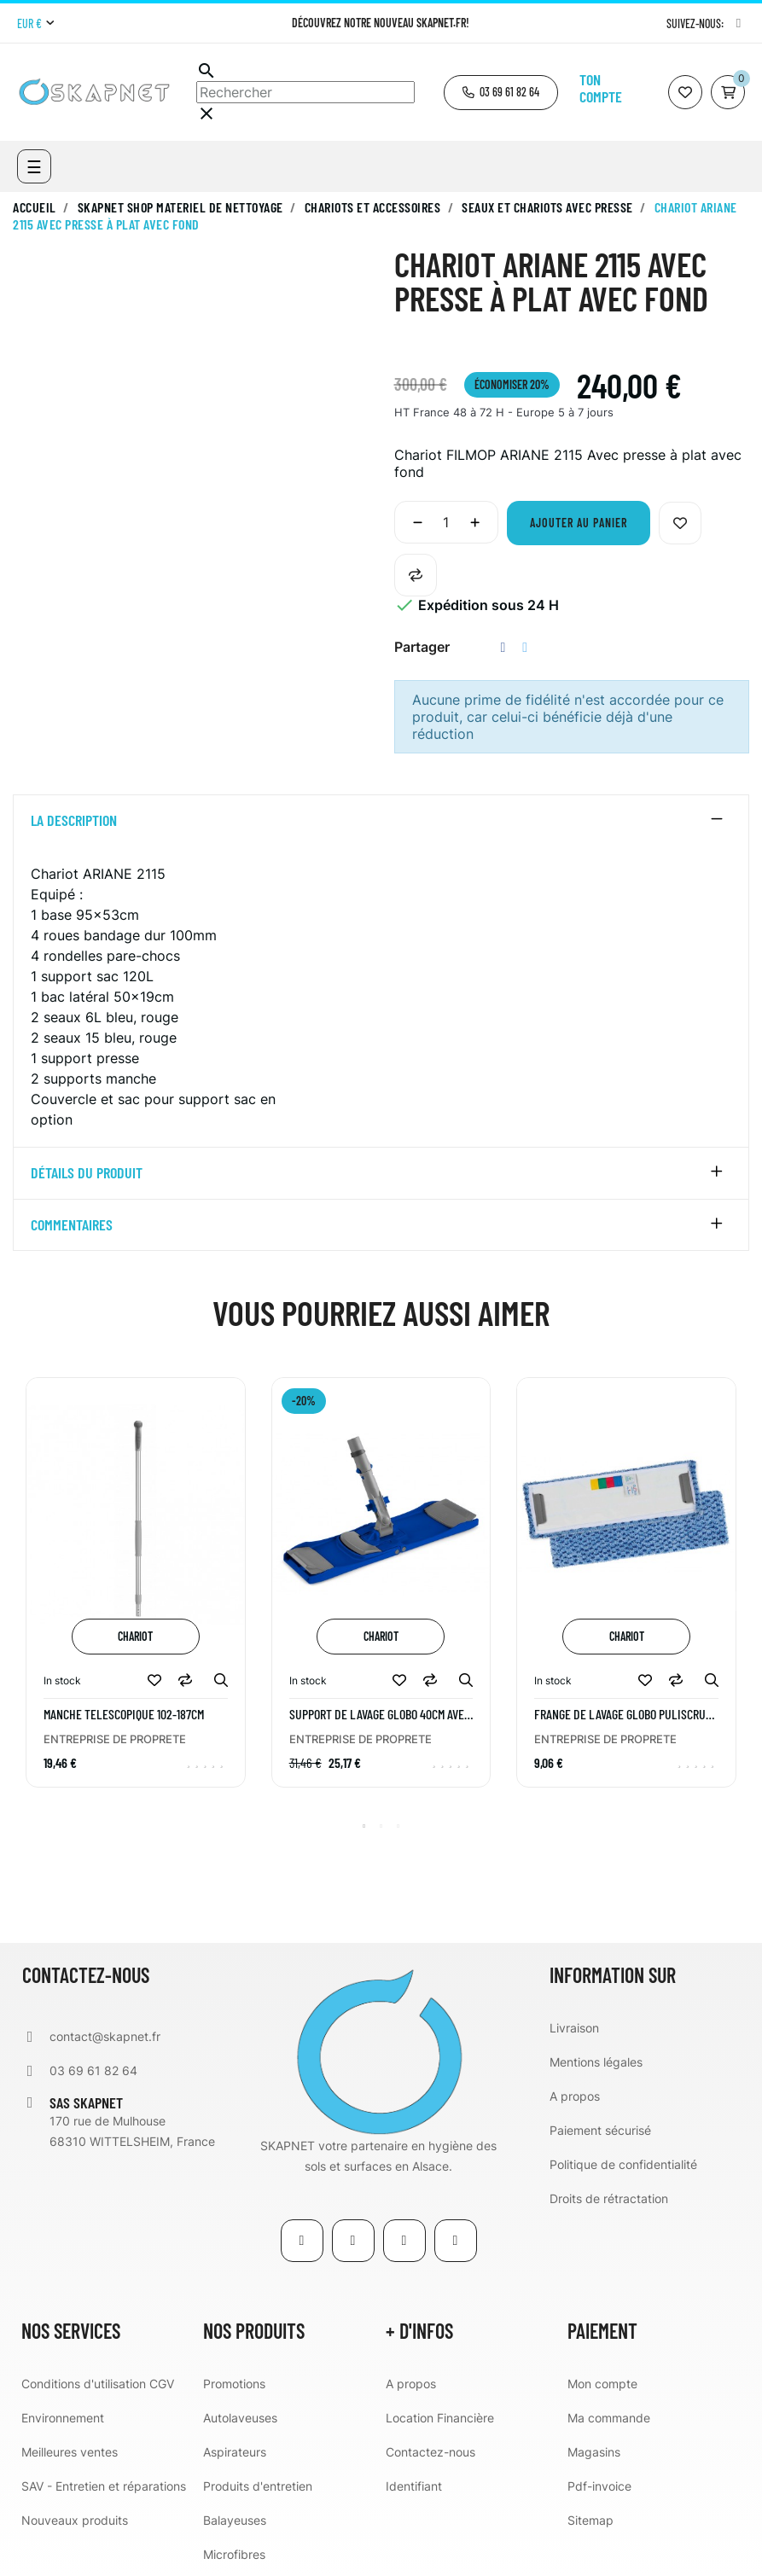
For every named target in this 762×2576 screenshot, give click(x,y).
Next (740, 1594)
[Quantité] (446, 522)
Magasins (593, 2452)
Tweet (524, 647)
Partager (503, 647)
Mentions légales (596, 2062)
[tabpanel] (136, 1594)
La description (74, 820)
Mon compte (602, 2383)
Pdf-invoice (599, 2486)
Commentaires (72, 1225)
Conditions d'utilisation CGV (97, 2383)
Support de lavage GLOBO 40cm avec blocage (379, 1714)
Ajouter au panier (578, 522)
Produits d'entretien (257, 2486)
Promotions (234, 2383)
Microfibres (234, 2554)
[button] (501, 92)
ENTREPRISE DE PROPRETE (115, 1739)
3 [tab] (398, 1826)
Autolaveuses (240, 2417)
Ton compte (600, 88)
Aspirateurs (234, 2452)
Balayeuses (234, 2520)
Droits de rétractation (609, 2198)
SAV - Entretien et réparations (103, 2486)
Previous (21, 1594)
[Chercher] (305, 92)
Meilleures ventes (69, 2452)
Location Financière (440, 2417)
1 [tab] (364, 1826)
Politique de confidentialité (623, 2164)
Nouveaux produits (74, 2520)
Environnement (62, 2417)
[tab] (381, 820)
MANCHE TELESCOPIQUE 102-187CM (124, 1714)
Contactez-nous (430, 2452)
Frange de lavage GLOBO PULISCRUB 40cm (623, 1714)
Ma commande (608, 2417)
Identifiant (414, 2486)
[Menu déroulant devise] (35, 24)
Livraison (574, 2028)
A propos (575, 2096)
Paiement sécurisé (600, 2130)
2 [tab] (381, 1826)
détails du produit (87, 1173)
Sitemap (590, 2520)
